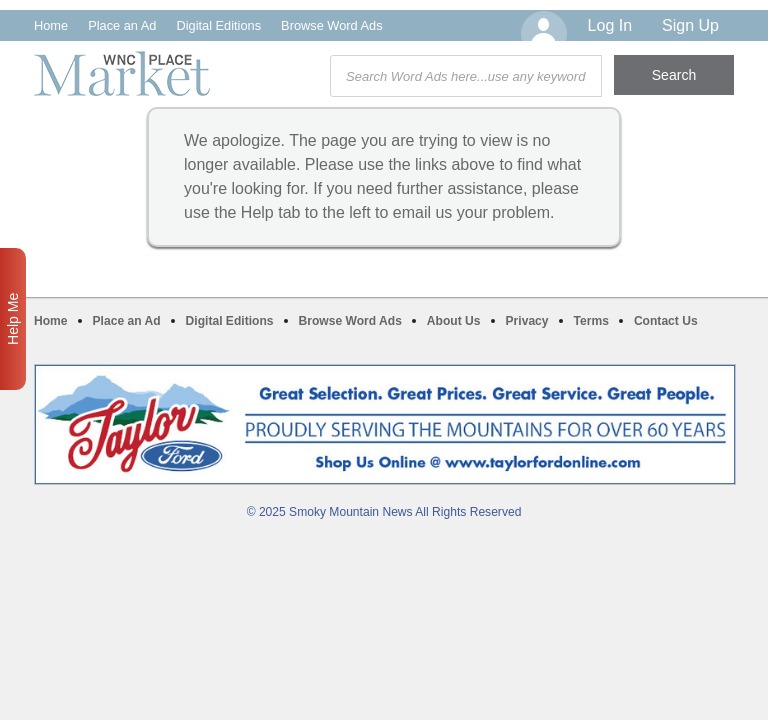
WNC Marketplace (122, 73)
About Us (454, 321)
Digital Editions (218, 25)
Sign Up (690, 25)
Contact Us (666, 321)
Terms (591, 321)
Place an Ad (122, 25)
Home (51, 25)
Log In (610, 25)
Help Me (13, 319)
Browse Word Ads (331, 25)
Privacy (527, 321)
